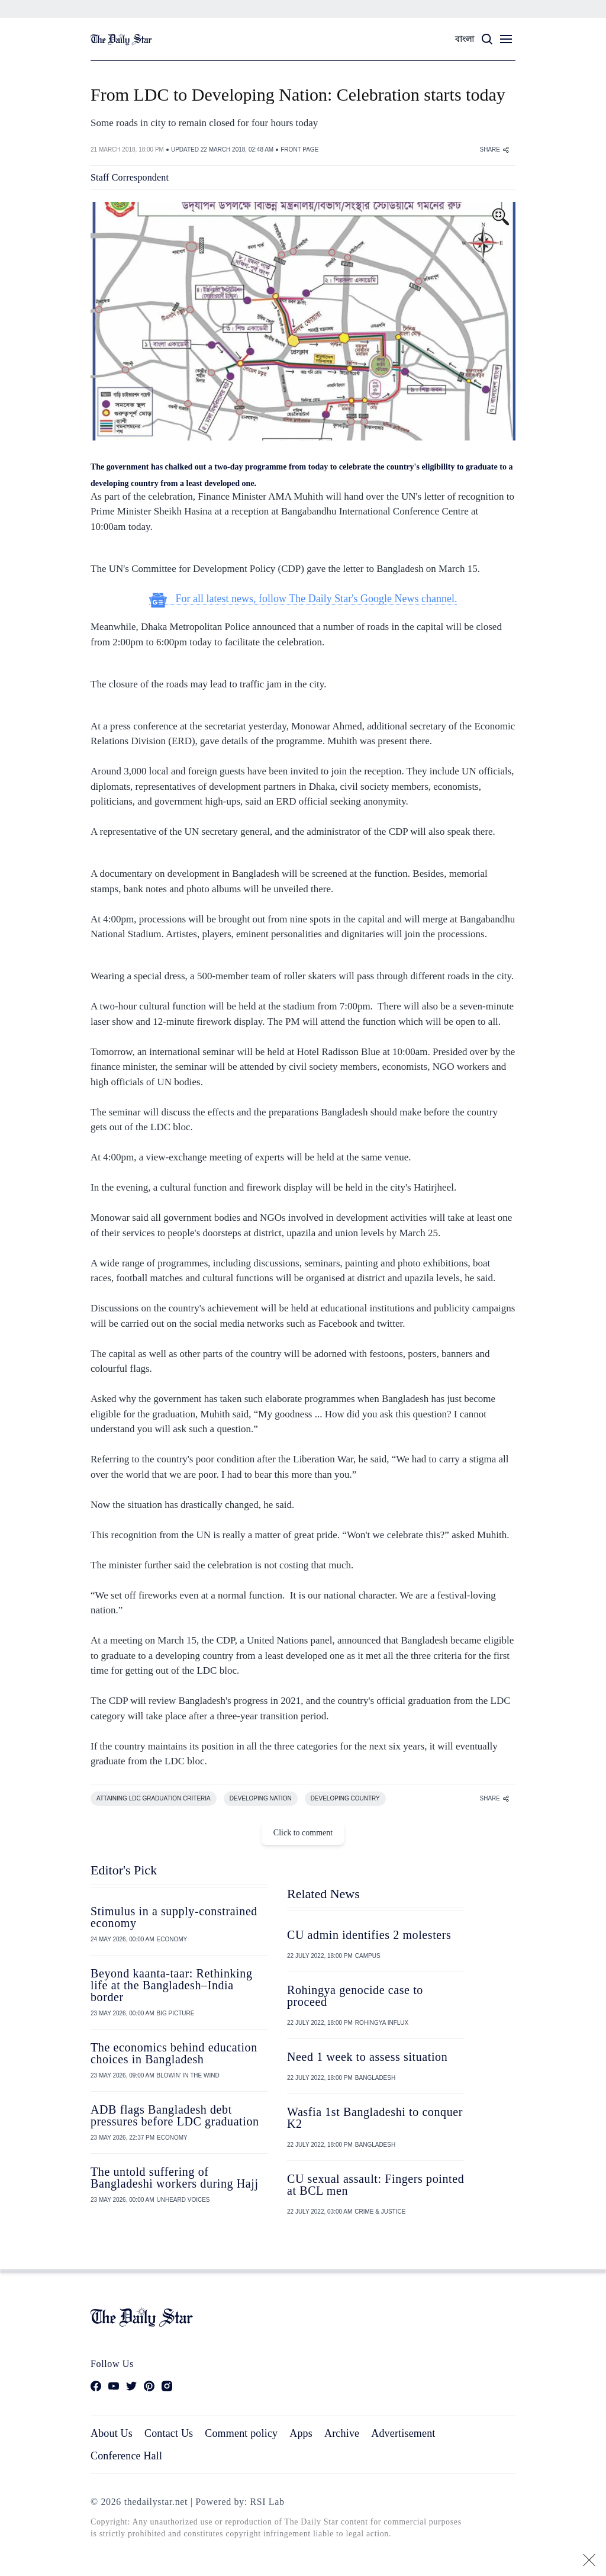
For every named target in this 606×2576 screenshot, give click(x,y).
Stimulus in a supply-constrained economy (174, 1917)
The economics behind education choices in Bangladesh (174, 2053)
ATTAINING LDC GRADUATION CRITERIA (153, 1798)
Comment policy (241, 2433)
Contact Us (168, 2433)
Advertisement (403, 2433)
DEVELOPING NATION (261, 1798)
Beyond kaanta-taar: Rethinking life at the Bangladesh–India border (171, 1985)
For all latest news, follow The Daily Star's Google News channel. (303, 599)
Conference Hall (126, 2456)
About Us (112, 2433)
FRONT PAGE (299, 149)
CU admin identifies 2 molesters (369, 1934)
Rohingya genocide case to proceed (355, 1995)
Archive (341, 2433)
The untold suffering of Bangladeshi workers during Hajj (175, 2177)
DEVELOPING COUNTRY (345, 1798)
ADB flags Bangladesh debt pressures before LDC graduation (175, 2115)
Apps (300, 2433)
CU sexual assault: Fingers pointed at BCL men (375, 2184)
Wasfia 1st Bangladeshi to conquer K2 (375, 2117)
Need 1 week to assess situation (367, 2056)
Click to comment (303, 1832)
